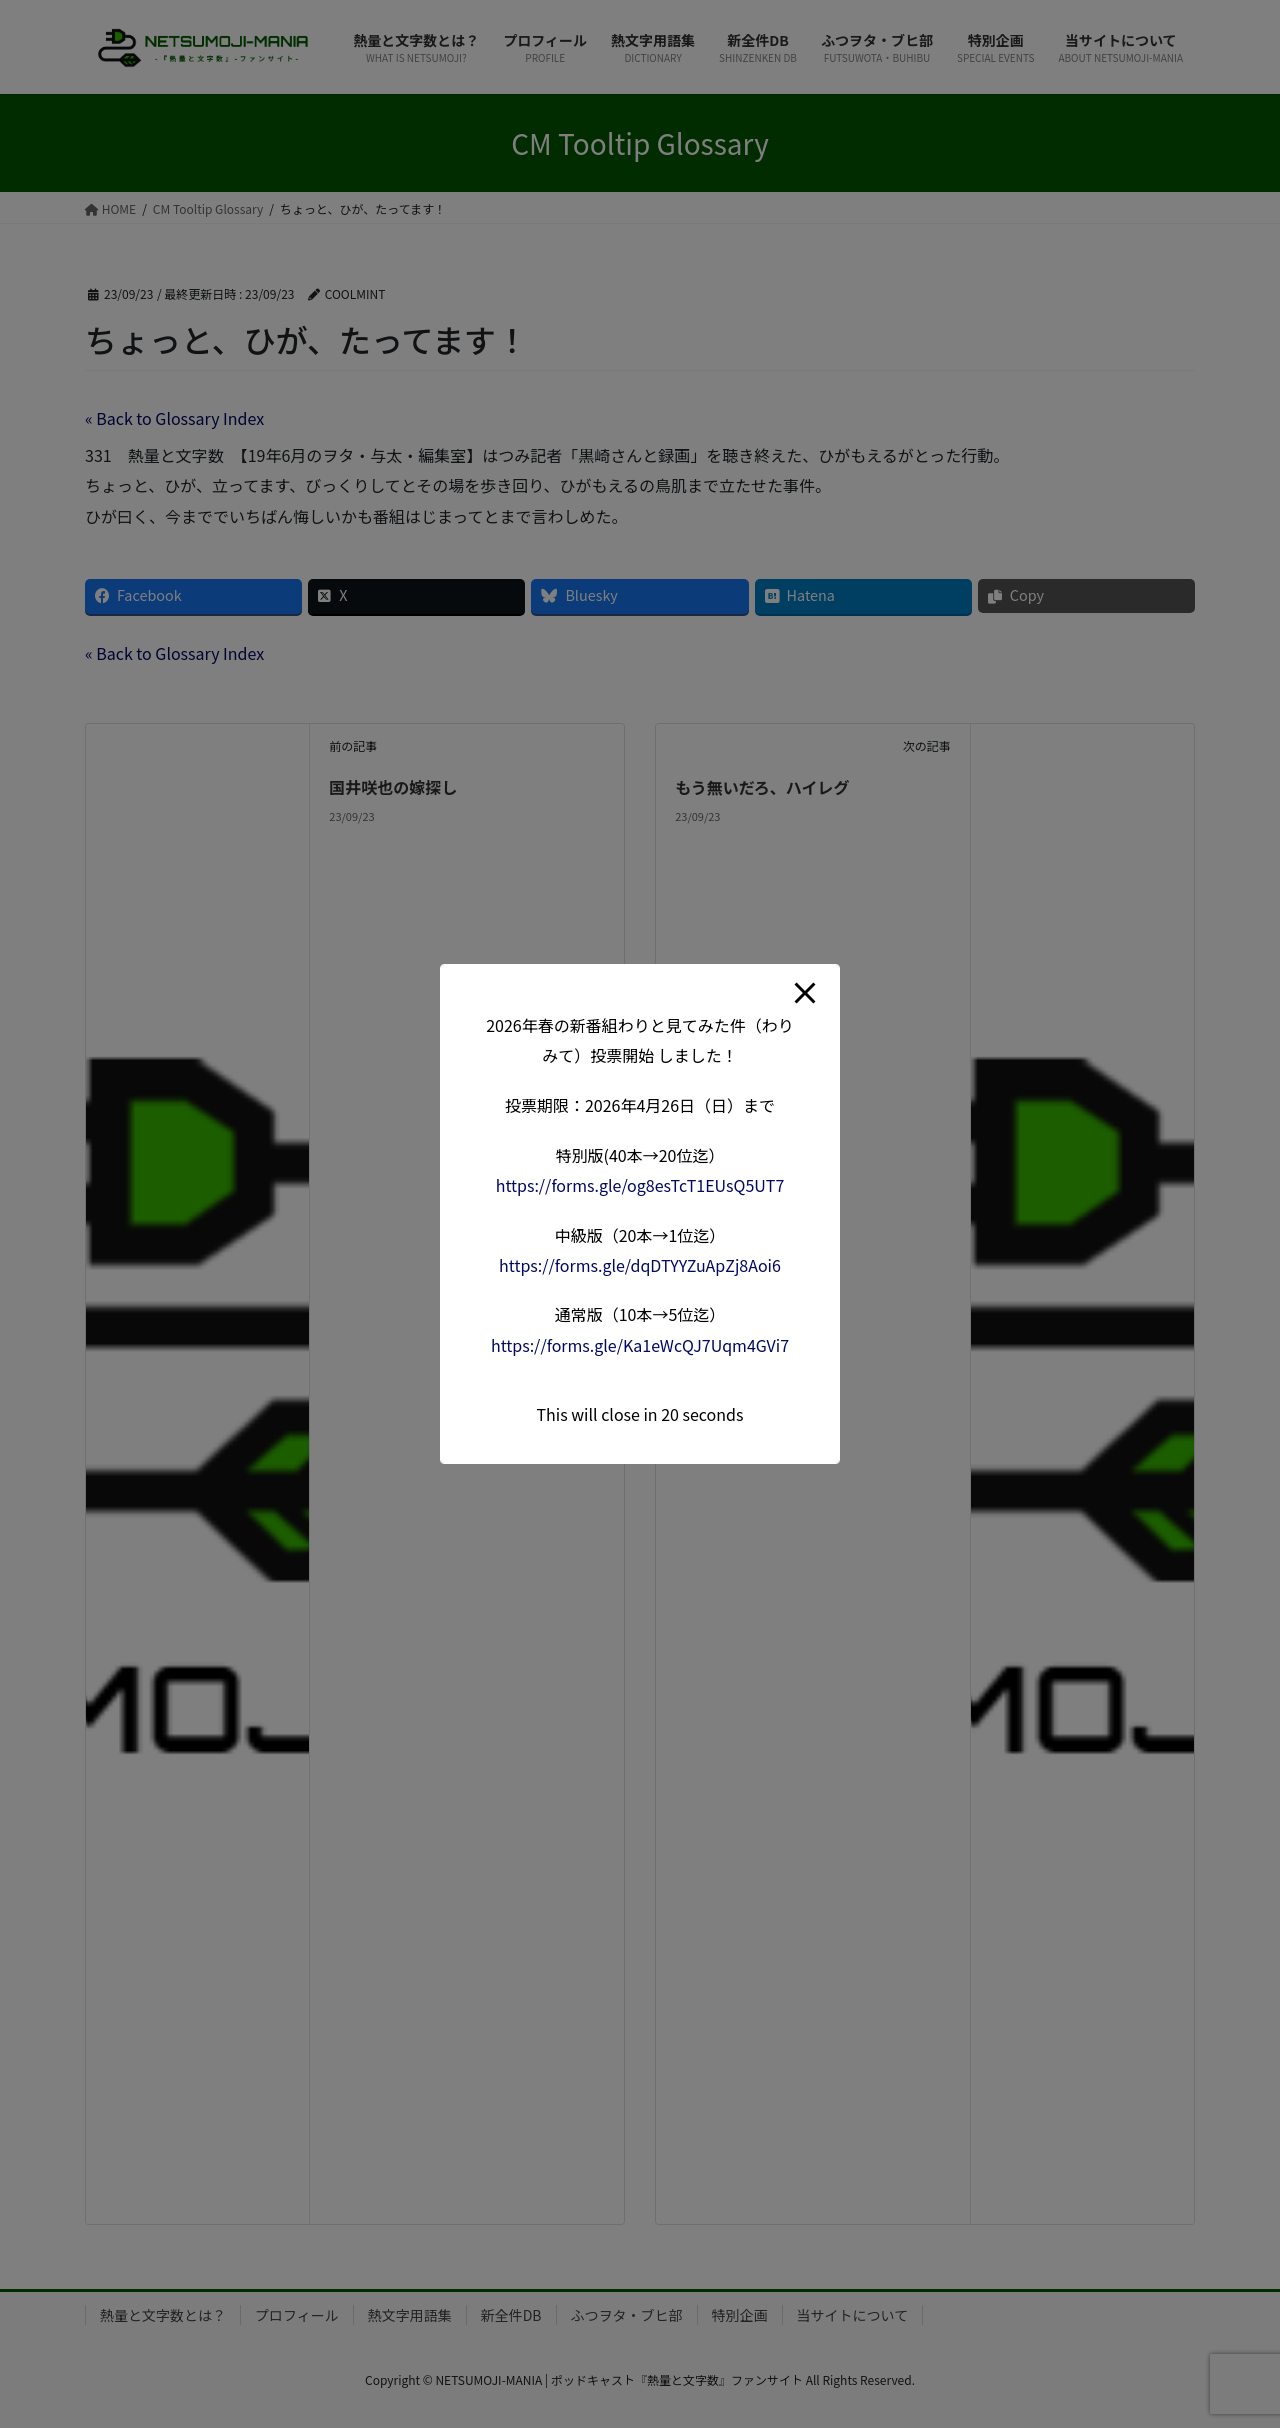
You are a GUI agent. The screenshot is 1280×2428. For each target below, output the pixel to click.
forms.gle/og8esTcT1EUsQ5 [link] (640, 1185)
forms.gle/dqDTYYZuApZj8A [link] (640, 1265)
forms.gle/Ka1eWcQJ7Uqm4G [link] (640, 1345)
